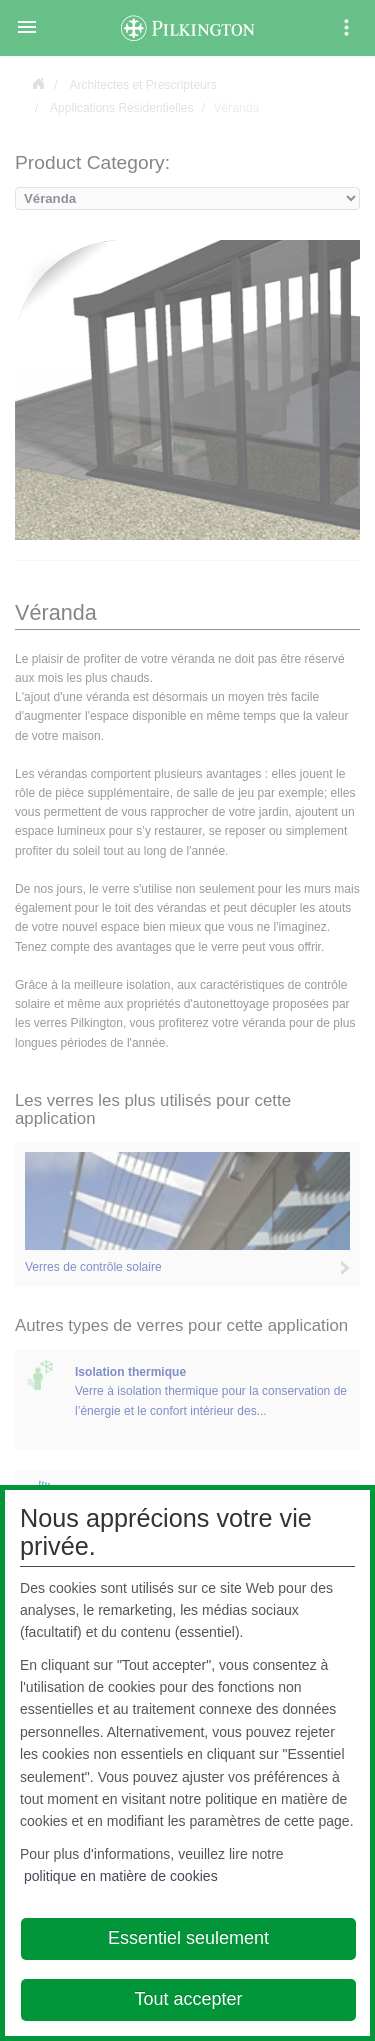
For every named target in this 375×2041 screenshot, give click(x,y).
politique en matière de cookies (121, 1876)
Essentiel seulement (188, 1938)
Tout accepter (188, 1999)
